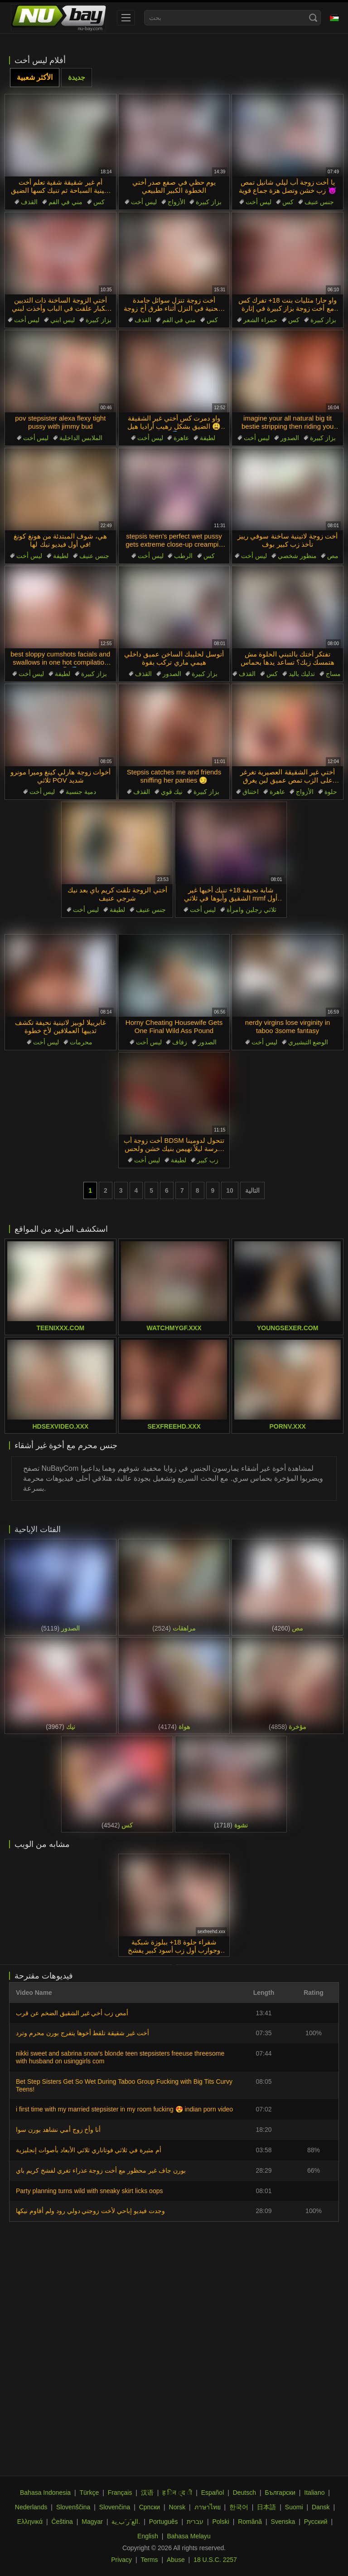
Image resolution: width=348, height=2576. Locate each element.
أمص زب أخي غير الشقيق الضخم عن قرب (72, 2013)
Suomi (294, 2507)
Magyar (92, 2521)
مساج (333, 673)
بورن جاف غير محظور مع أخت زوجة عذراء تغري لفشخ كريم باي (101, 2170)
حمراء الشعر (260, 319)
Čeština (61, 2521)
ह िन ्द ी (177, 2492)
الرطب (183, 555)
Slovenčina (114, 2507)
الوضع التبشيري (308, 1042)
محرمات (81, 1042)
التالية (252, 1190)
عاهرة (181, 437)
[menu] (126, 17)
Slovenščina (73, 2507)
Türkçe (89, 2492)
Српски (149, 2507)
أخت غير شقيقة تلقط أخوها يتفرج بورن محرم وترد (82, 2033)
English (147, 2536)
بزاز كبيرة (209, 202)
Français (120, 2492)
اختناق (250, 791)
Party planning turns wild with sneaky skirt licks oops (89, 2190)
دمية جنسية (81, 791)
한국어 (238, 2507)
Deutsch (244, 2492)
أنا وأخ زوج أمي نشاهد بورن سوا (58, 2129)
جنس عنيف (319, 202)
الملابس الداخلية (80, 437)
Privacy (121, 2559)
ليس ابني (62, 319)
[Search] (313, 17)
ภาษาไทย (207, 2507)
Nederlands (31, 2507)
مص (332, 555)
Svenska (283, 2521)
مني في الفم (65, 202)
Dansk (321, 2507)
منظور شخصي (297, 555)
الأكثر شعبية (35, 77)
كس (99, 202)
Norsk (177, 2507)
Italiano (314, 2492)
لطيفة (207, 437)
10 (229, 1190)
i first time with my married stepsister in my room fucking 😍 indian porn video (124, 2109)
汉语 (147, 2492)
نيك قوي (172, 791)
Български (280, 2492)
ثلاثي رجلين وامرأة (251, 909)
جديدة (76, 77)
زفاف (179, 1042)
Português (163, 2521)
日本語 (266, 2507)
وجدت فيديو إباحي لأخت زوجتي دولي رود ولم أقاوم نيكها (90, 2210)
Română (250, 2521)
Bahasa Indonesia (45, 2492)
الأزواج (176, 202)
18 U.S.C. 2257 (215, 2559)
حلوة (330, 791)
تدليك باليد (302, 673)
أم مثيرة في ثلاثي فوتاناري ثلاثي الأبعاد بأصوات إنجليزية (88, 2150)
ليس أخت (144, 202)
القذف (29, 202)
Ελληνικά (30, 2521)
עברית (195, 2521)
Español (212, 2492)
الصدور (289, 437)
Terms (149, 2559)
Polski (220, 2521)
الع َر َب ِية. (125, 2521)
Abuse (176, 2559)
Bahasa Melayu (189, 2536)
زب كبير (207, 1160)
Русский (316, 2521)
